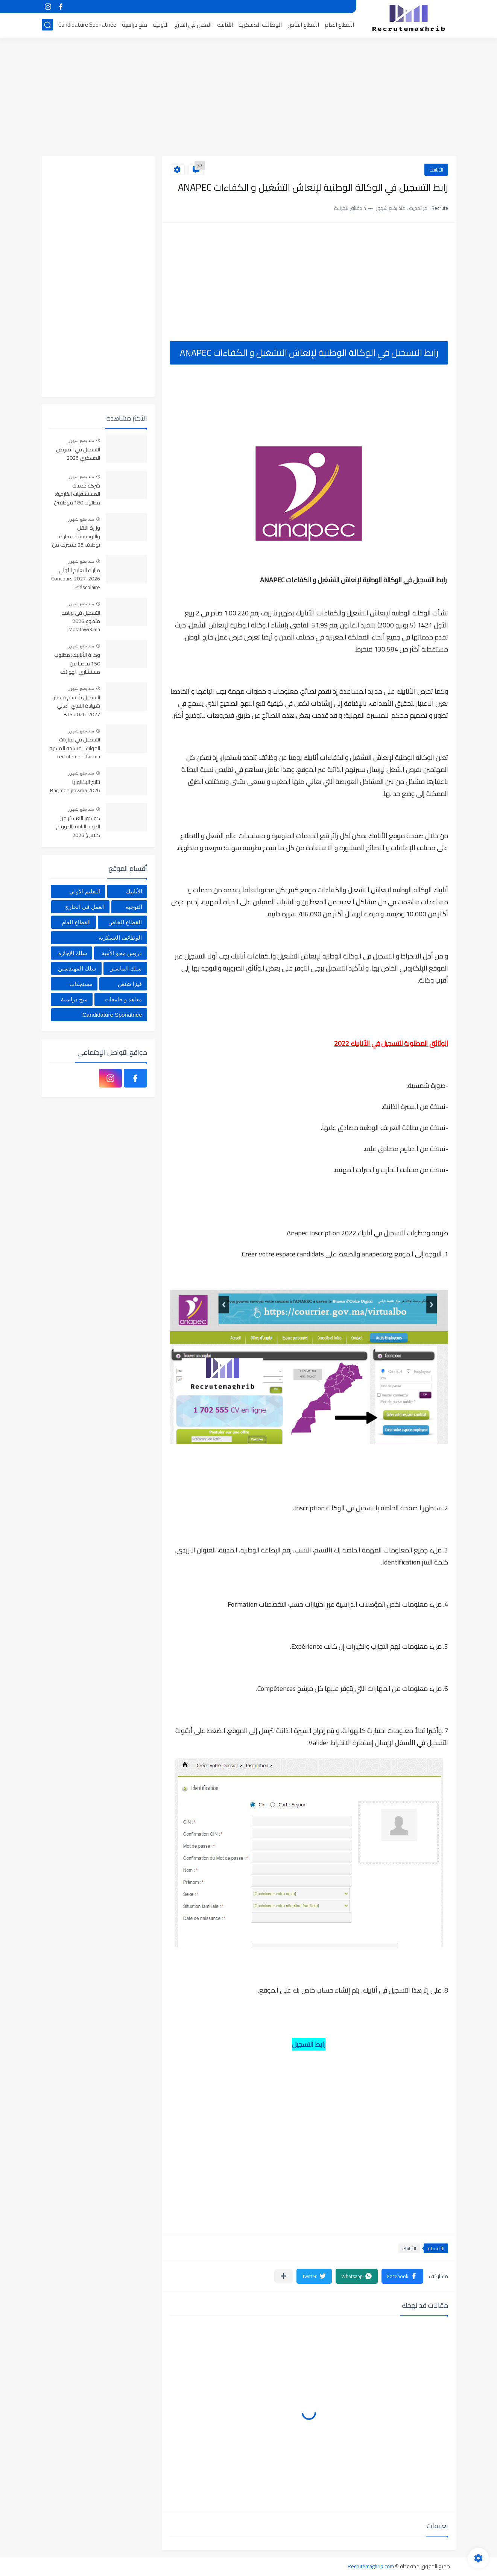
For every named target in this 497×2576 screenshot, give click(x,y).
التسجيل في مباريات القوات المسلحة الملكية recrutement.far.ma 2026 (74, 748)
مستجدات (81, 984)
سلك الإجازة (72, 953)
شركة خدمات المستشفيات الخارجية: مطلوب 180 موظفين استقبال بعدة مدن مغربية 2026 (77, 494)
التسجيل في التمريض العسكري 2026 (78, 454)
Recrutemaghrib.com (371, 2566)
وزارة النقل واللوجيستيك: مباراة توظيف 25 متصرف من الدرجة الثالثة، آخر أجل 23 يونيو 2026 (75, 537)
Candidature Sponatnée (87, 25)
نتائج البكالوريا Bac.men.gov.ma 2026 (75, 786)
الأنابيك (225, 25)
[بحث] (47, 25)
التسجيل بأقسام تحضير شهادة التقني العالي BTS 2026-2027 (76, 706)
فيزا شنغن (130, 984)
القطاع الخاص (303, 25)
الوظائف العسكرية (260, 25)
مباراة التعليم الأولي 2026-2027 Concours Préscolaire (75, 579)
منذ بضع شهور (81, 440)
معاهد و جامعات (123, 999)
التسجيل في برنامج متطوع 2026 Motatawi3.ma (80, 622)
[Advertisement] (249, 97)
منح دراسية (134, 25)
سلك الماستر (126, 968)
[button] (402, 2276)
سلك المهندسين (77, 968)
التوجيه (161, 25)
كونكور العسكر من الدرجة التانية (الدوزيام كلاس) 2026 (78, 827)
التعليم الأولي (84, 891)
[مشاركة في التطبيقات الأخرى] (283, 2276)
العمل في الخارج (192, 25)
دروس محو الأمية (122, 953)
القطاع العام (339, 25)
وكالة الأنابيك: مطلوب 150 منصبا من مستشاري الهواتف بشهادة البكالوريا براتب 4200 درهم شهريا (76, 664)
